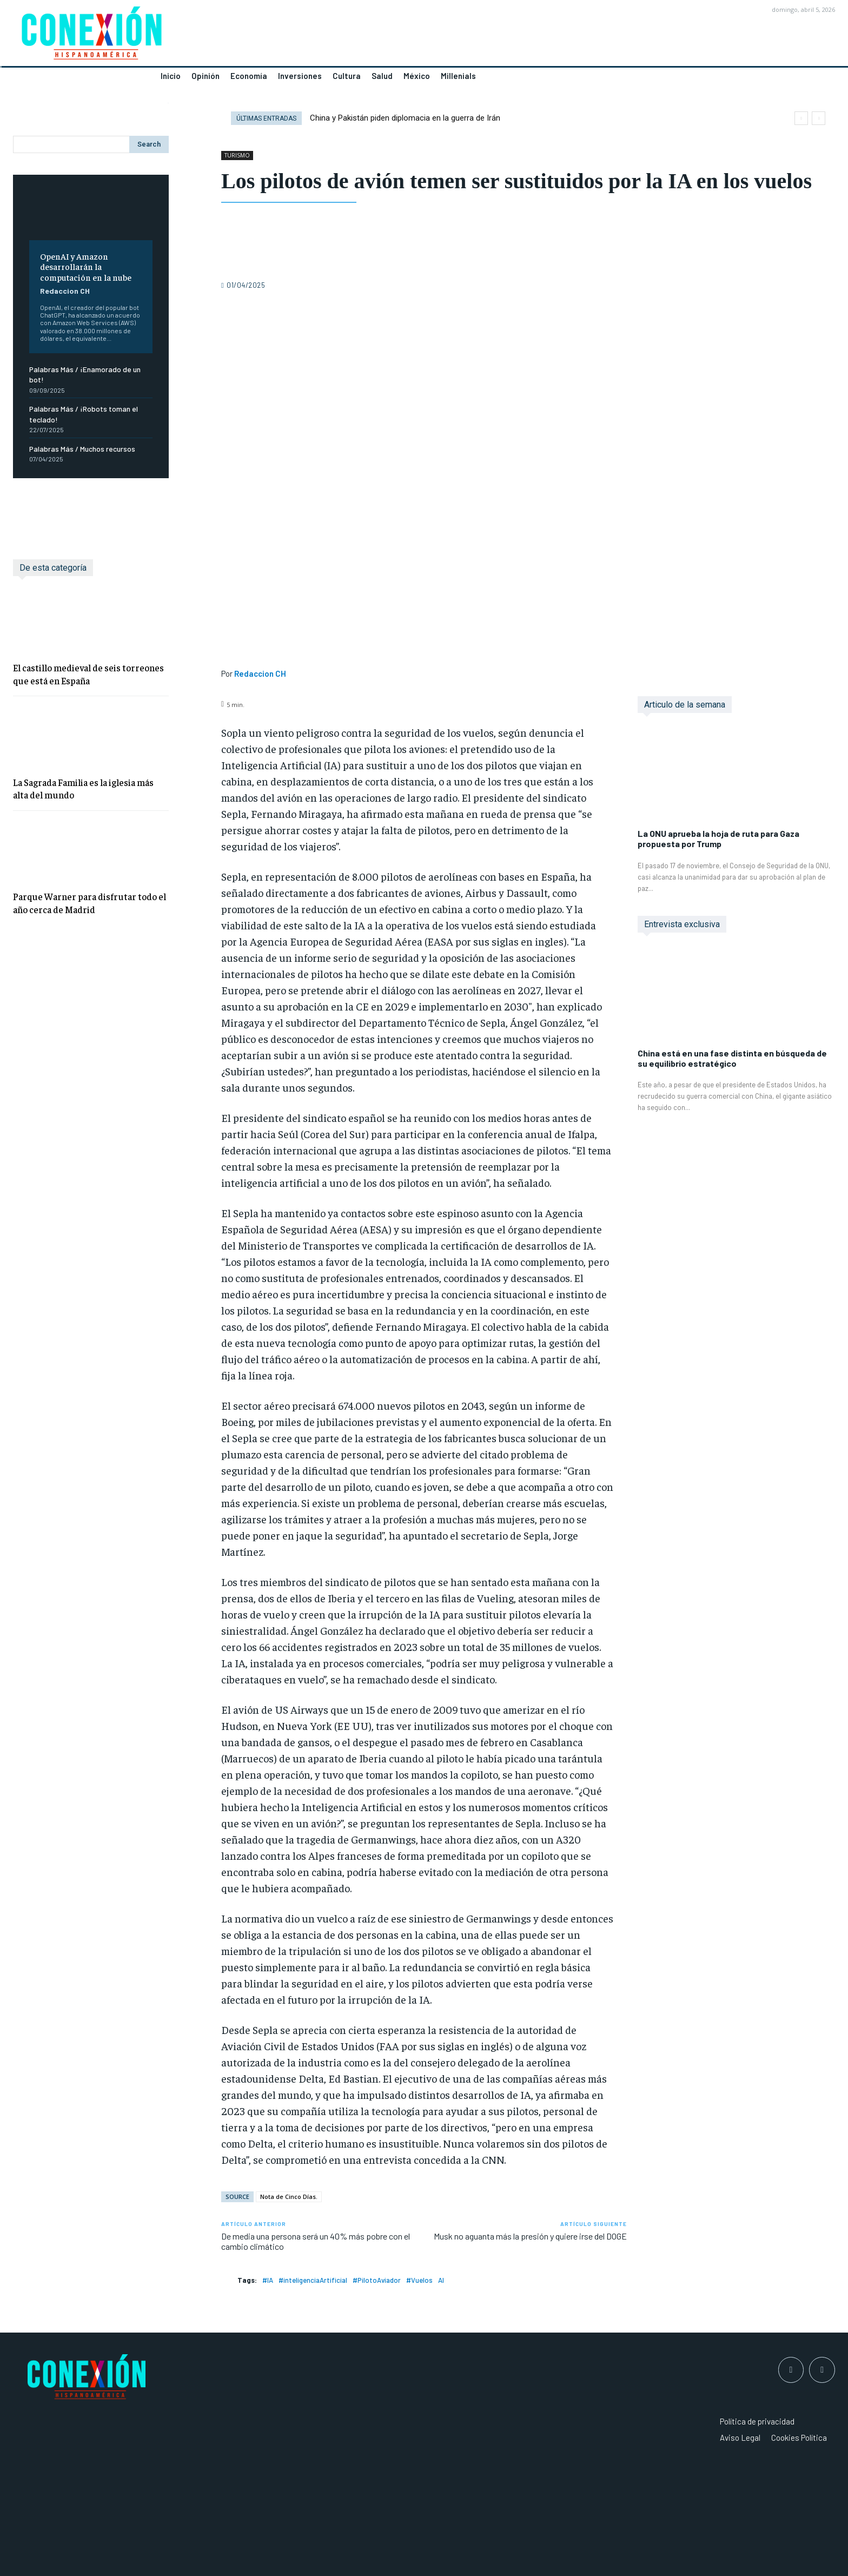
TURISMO (237, 155)
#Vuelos (419, 2280)
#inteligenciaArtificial (313, 2280)
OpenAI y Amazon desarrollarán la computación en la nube (85, 266)
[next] (818, 118)
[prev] (801, 118)
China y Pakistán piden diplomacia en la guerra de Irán (405, 118)
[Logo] (212, 36)
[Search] (149, 144)
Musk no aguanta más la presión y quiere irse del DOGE (530, 2236)
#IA (267, 2280)
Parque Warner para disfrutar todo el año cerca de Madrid (89, 902)
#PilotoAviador (377, 2280)
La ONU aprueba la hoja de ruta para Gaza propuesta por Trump (718, 838)
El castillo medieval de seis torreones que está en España (88, 674)
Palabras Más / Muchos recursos (82, 448)
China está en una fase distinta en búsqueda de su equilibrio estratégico (732, 1058)
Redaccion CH (65, 290)
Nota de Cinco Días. (288, 2196)
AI (441, 2280)
